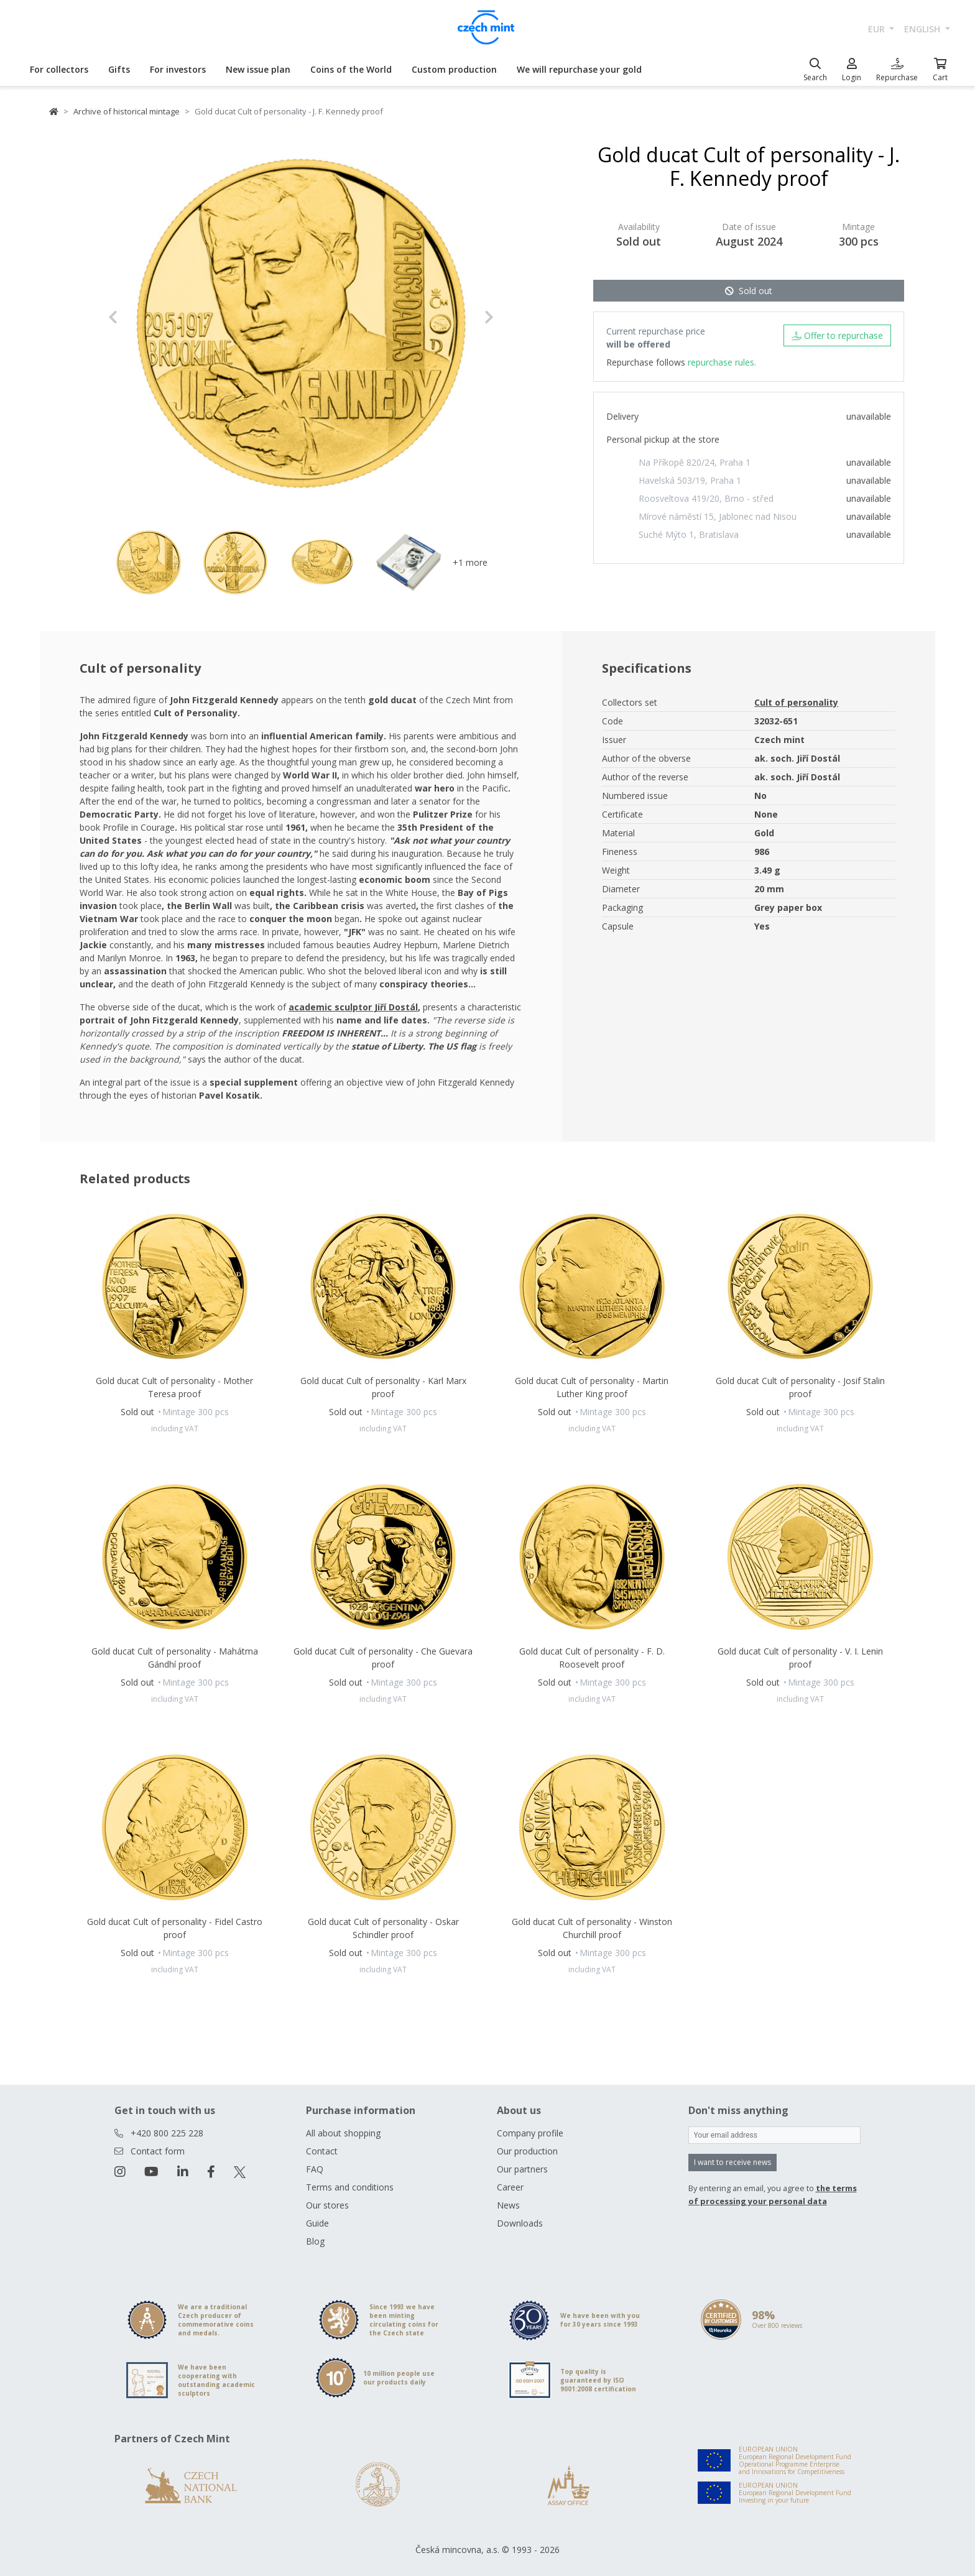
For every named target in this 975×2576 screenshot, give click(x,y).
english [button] (923, 29)
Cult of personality (796, 702)
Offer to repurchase (837, 335)
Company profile (530, 2133)
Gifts (119, 69)
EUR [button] (877, 29)
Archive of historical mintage (126, 111)
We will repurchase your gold (579, 69)
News (508, 2205)
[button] (137, 317)
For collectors (59, 69)
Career (510, 2187)
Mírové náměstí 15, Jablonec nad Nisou (718, 516)
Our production (527, 2151)
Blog (315, 2241)
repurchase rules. (722, 362)
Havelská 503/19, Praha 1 (690, 480)
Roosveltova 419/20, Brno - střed (706, 498)
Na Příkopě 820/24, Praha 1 (695, 462)
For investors (178, 69)
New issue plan (258, 69)
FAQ (314, 2169)
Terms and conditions (350, 2187)
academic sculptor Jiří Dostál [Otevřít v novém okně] (353, 1007)
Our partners (522, 2169)
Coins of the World (351, 69)
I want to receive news (732, 2162)
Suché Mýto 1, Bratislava (689, 534)
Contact (322, 2151)
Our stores (327, 2205)
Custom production (454, 69)
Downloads (520, 2223)
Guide (317, 2223)
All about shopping (343, 2133)
